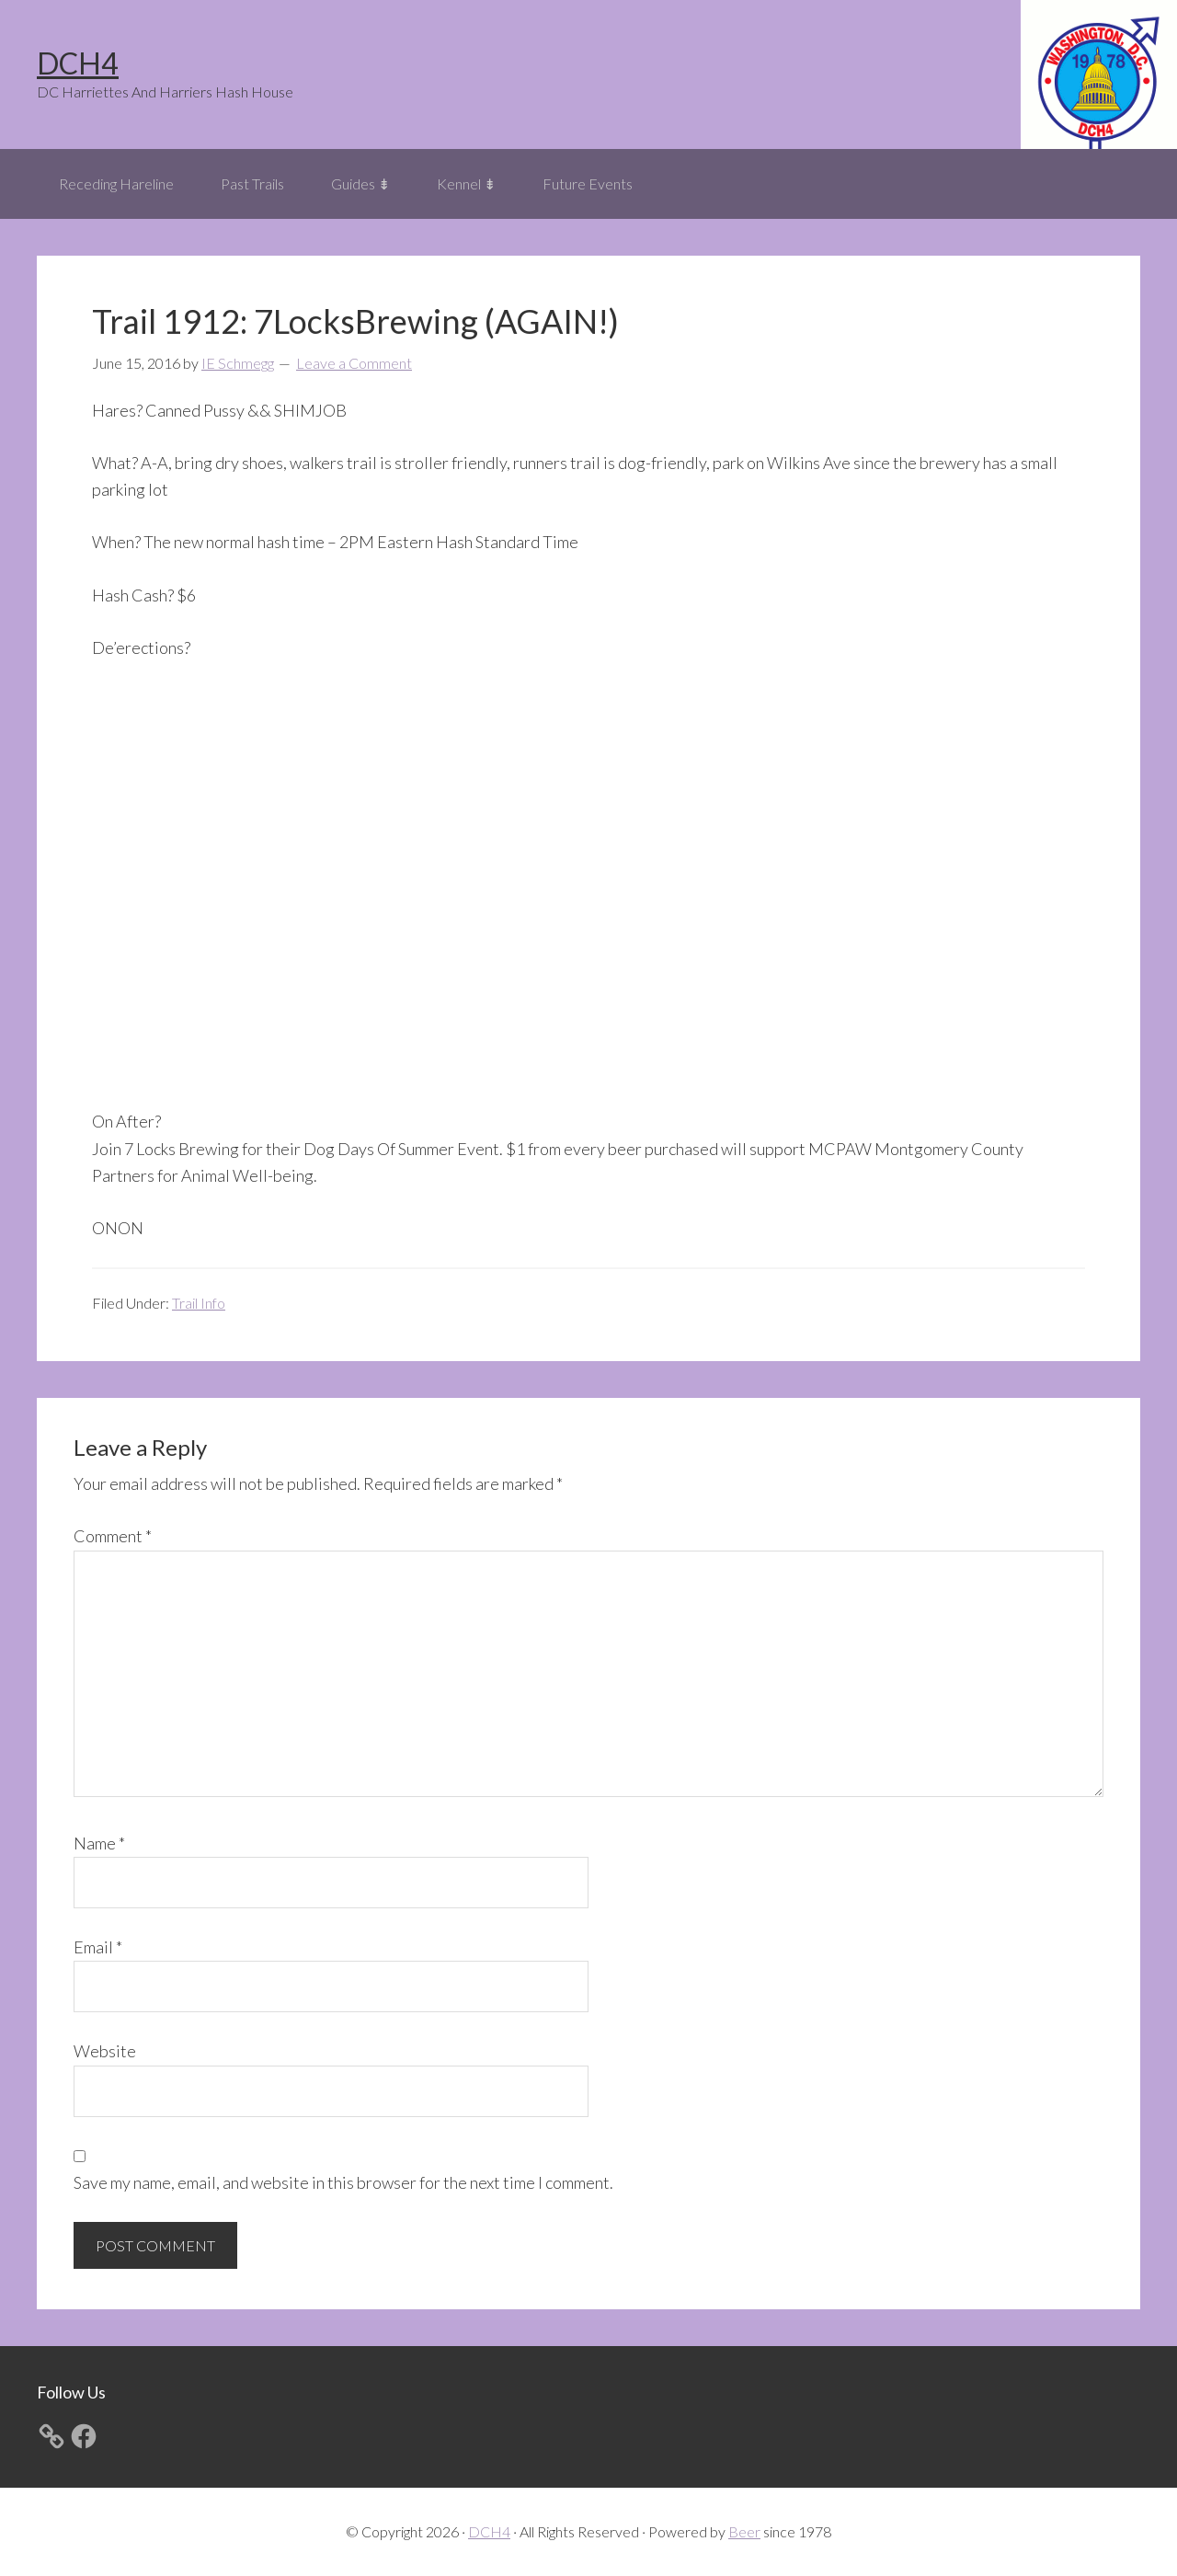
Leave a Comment (354, 363)
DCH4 (78, 63)
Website (105, 2051)
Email (98, 1947)
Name (99, 1843)
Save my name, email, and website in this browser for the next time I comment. (343, 2182)
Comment (113, 1536)
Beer (744, 2531)
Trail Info (198, 1302)
